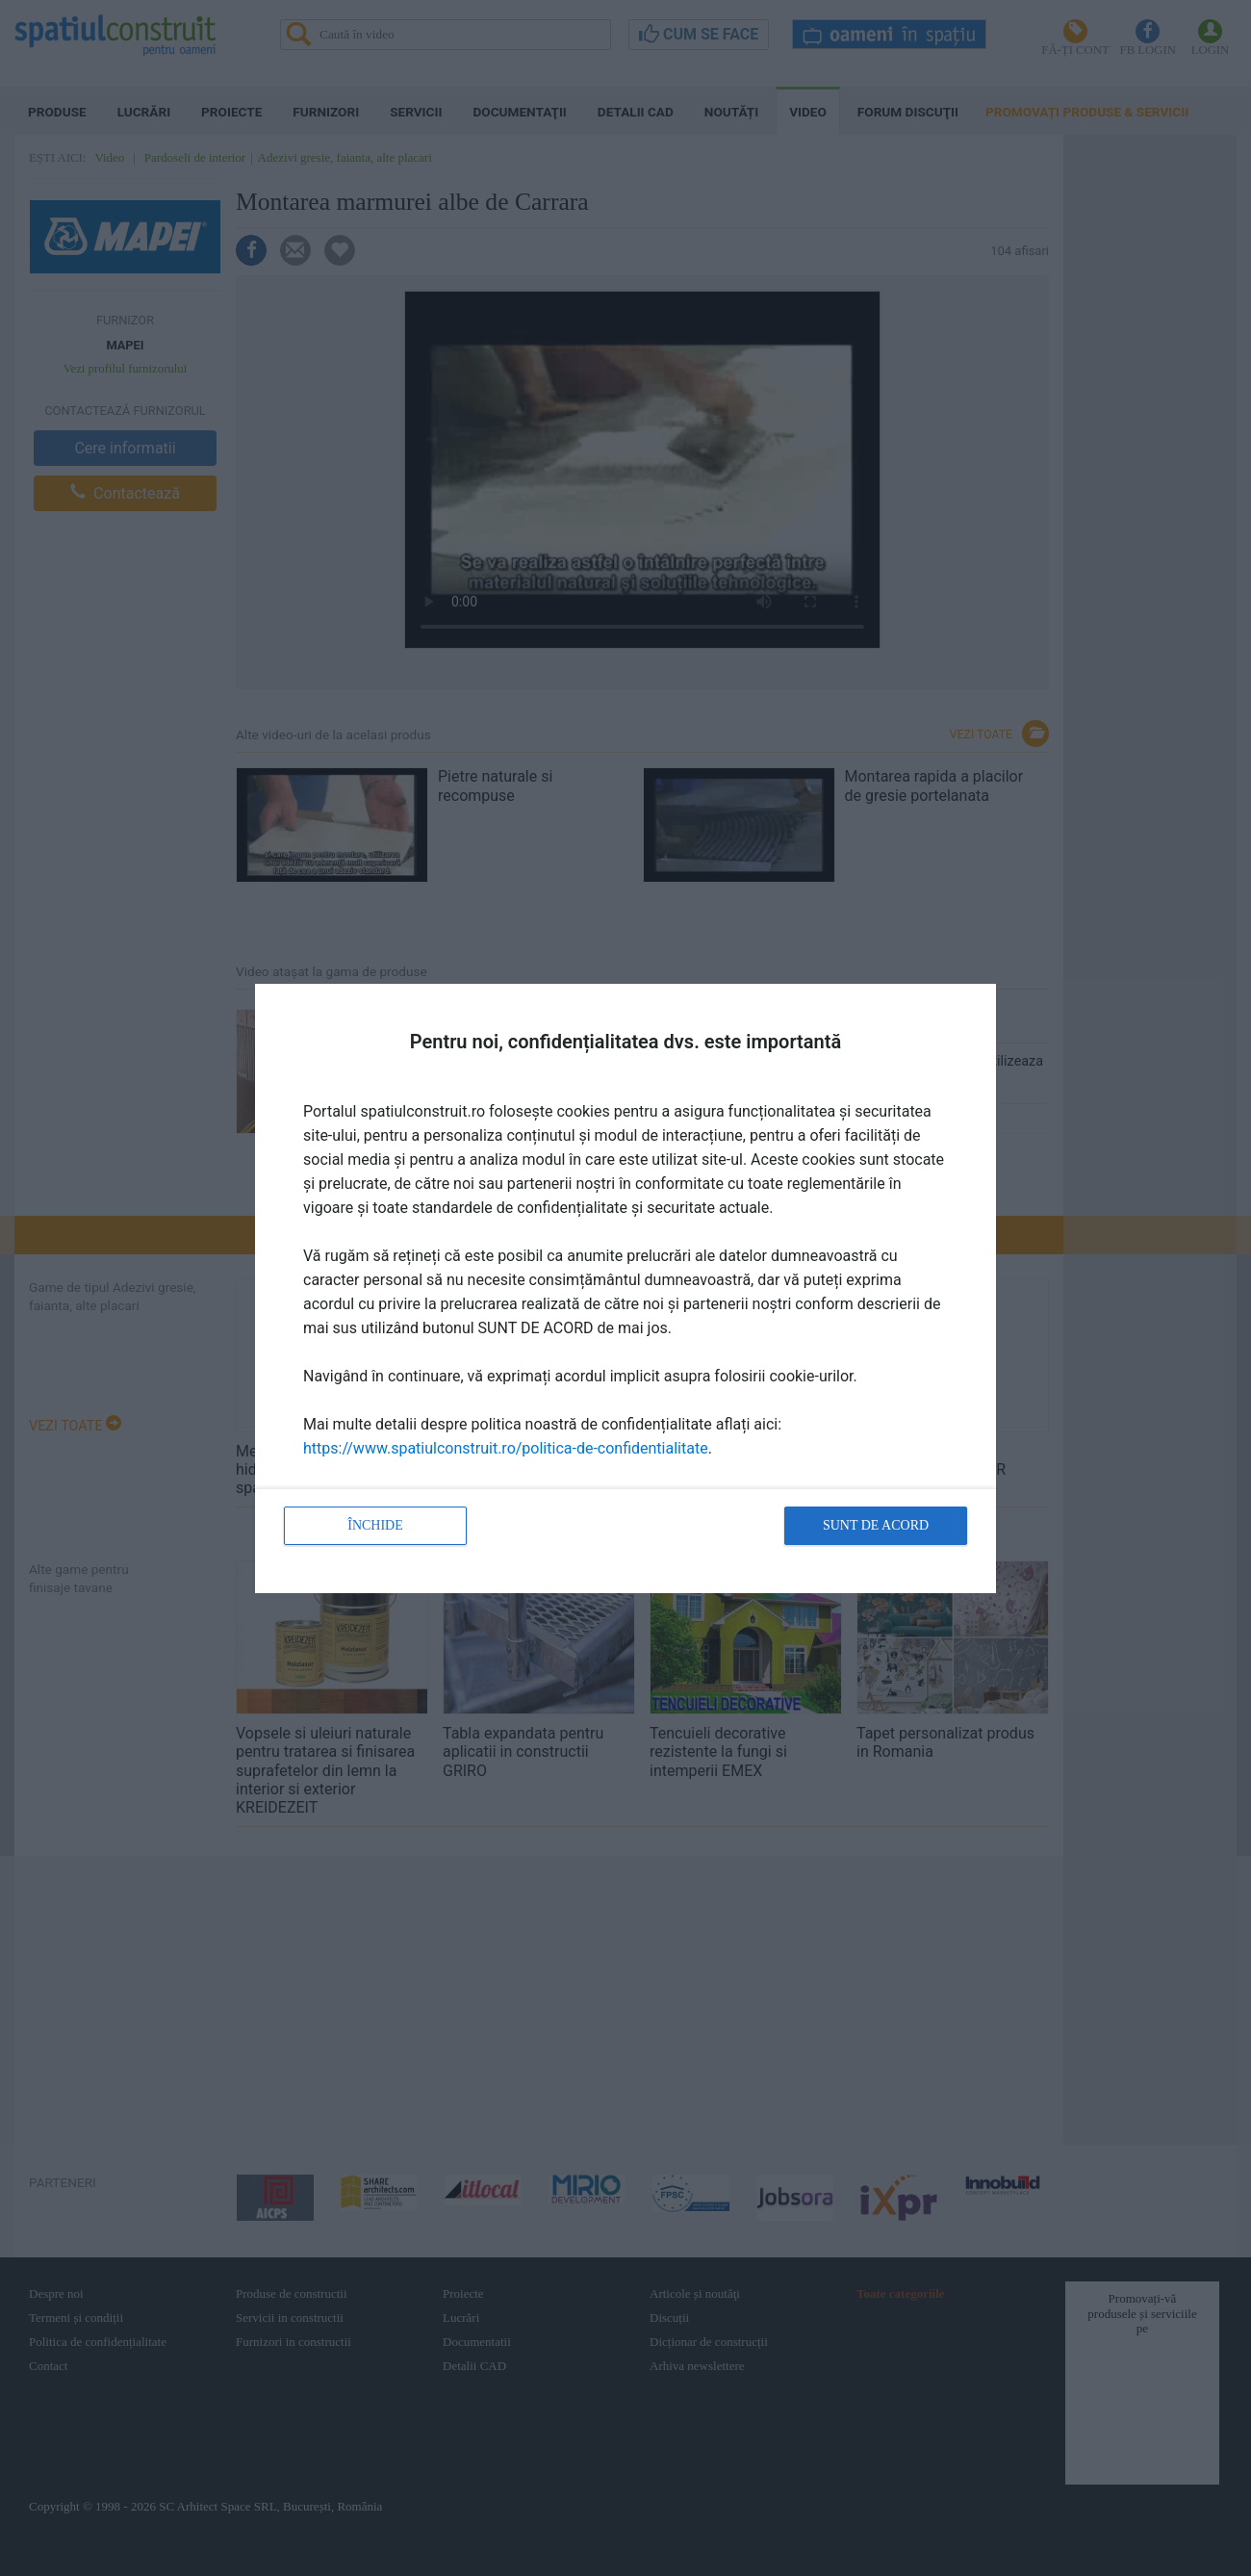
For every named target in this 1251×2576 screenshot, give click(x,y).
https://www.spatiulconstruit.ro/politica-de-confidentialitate (505, 1448)
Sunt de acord (876, 1525)
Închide (375, 1525)
